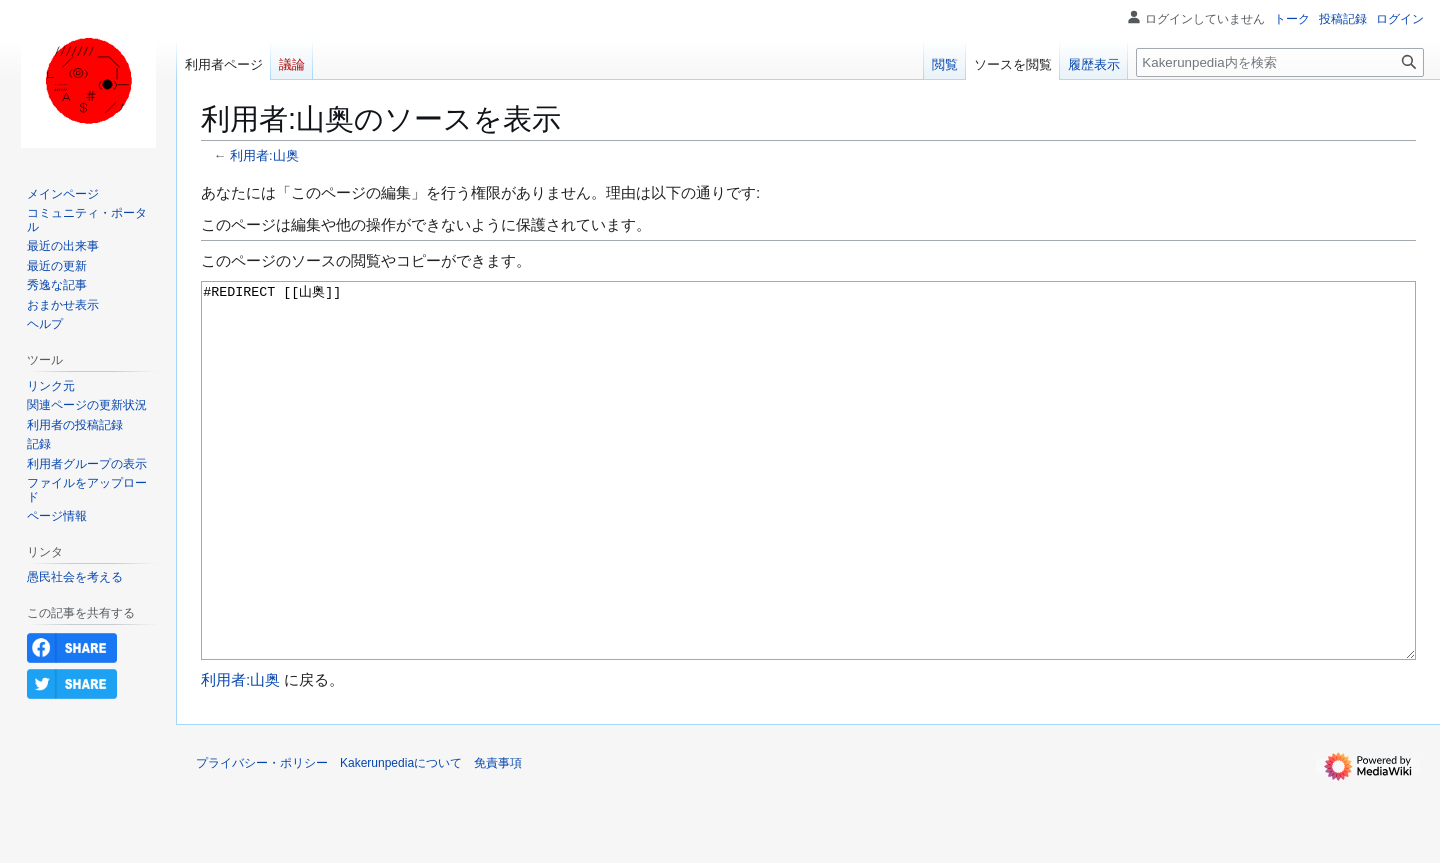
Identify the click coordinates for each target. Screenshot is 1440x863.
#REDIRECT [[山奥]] (808, 508)
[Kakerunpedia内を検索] (1280, 62)
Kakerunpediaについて (401, 838)
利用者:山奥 (264, 155)
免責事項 (498, 838)
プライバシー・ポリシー (262, 838)
